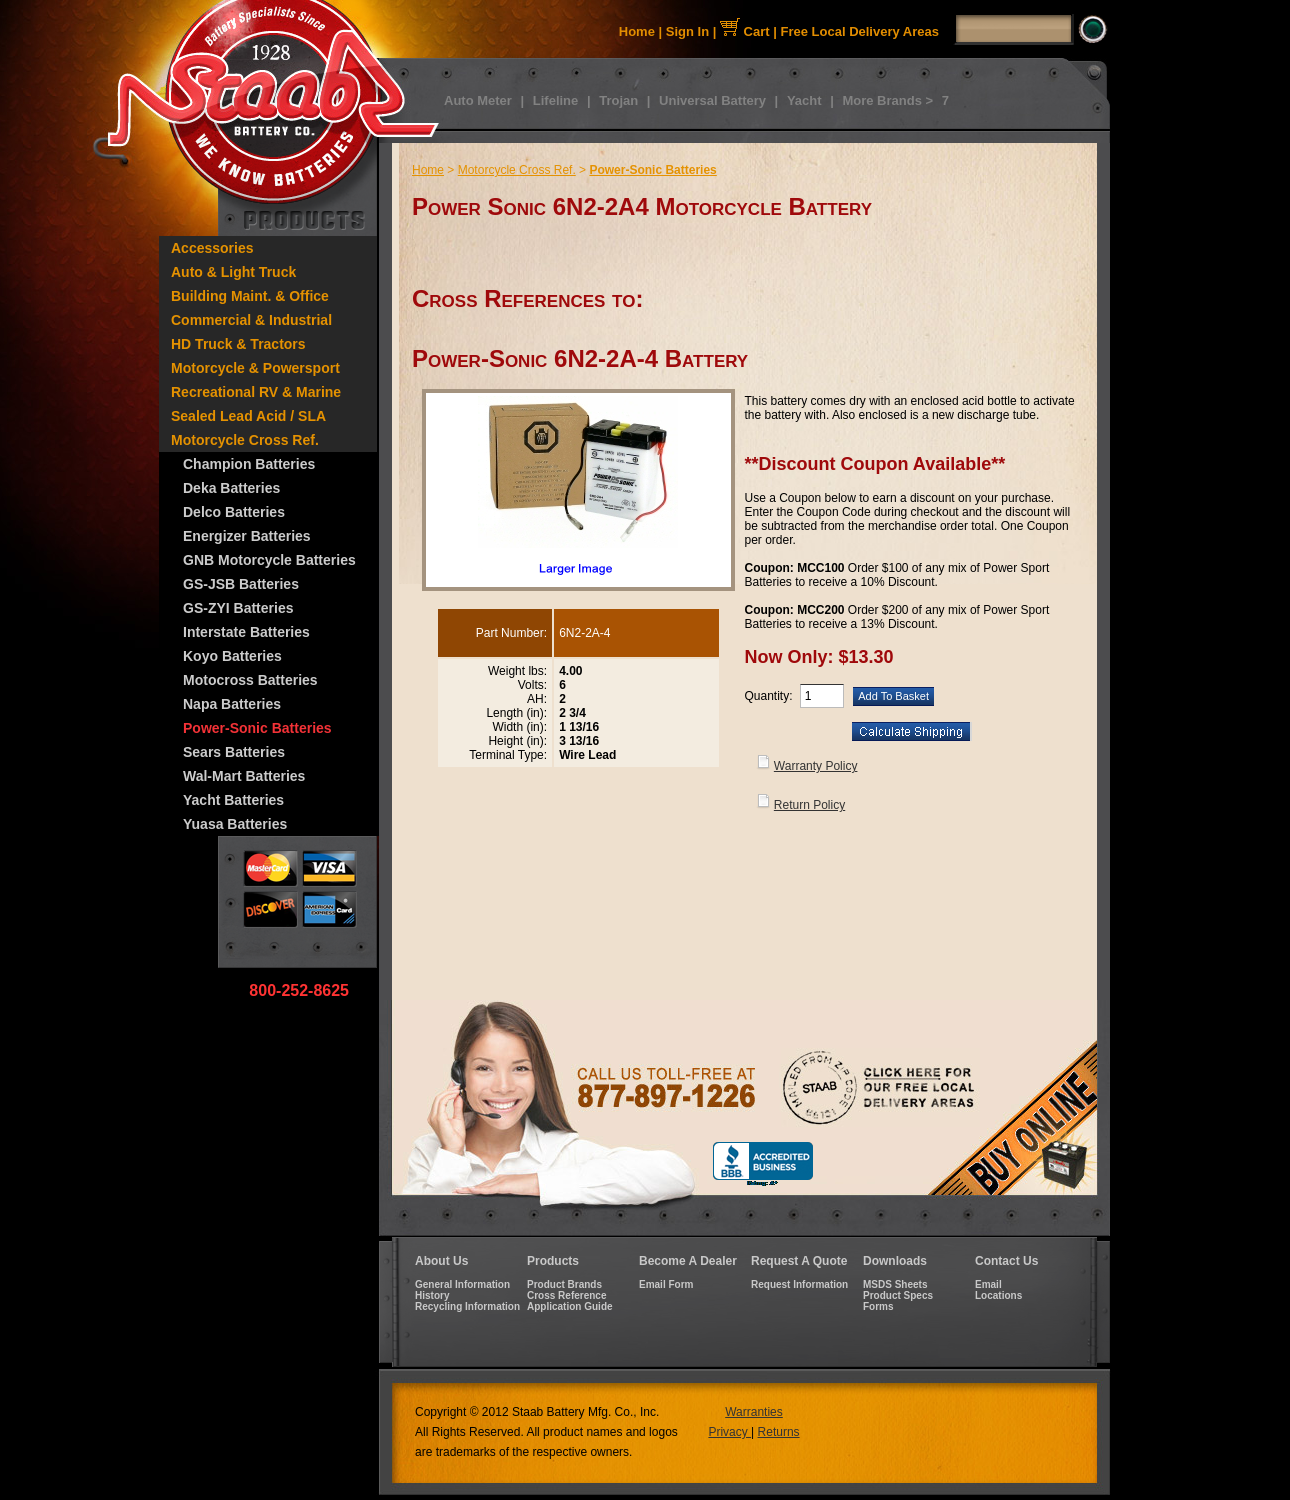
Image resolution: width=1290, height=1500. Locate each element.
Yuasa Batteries (235, 824)
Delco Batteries (234, 512)
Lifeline (556, 100)
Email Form (666, 1284)
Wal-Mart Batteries (244, 776)
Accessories (212, 248)
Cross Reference (566, 1295)
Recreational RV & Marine (256, 392)
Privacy (729, 1432)
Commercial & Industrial (251, 320)
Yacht (804, 100)
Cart (745, 31)
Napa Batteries (232, 704)
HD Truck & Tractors (238, 344)
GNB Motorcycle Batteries (269, 560)
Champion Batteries (249, 464)
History (432, 1295)
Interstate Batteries (246, 632)
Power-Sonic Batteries (257, 728)
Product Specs (898, 1295)
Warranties (754, 1412)
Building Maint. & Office (250, 296)
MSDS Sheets (895, 1284)
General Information (462, 1284)
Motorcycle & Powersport (255, 368)
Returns (779, 1432)
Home (637, 31)
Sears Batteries (234, 752)
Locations (998, 1295)
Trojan (618, 100)
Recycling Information (467, 1306)
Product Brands (564, 1284)
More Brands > (887, 100)
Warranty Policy (816, 766)
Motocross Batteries (250, 680)
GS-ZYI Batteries (238, 608)
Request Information (799, 1284)
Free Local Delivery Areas (860, 31)
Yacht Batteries (233, 800)
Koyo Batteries (232, 656)
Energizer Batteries (247, 536)
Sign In (687, 31)
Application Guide (570, 1306)
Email (988, 1284)
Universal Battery (712, 100)
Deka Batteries (231, 488)
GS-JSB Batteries (241, 584)
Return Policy (809, 805)
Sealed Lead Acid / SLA (248, 416)
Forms (878, 1306)
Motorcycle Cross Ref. (245, 440)
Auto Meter (478, 100)
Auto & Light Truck (233, 272)
